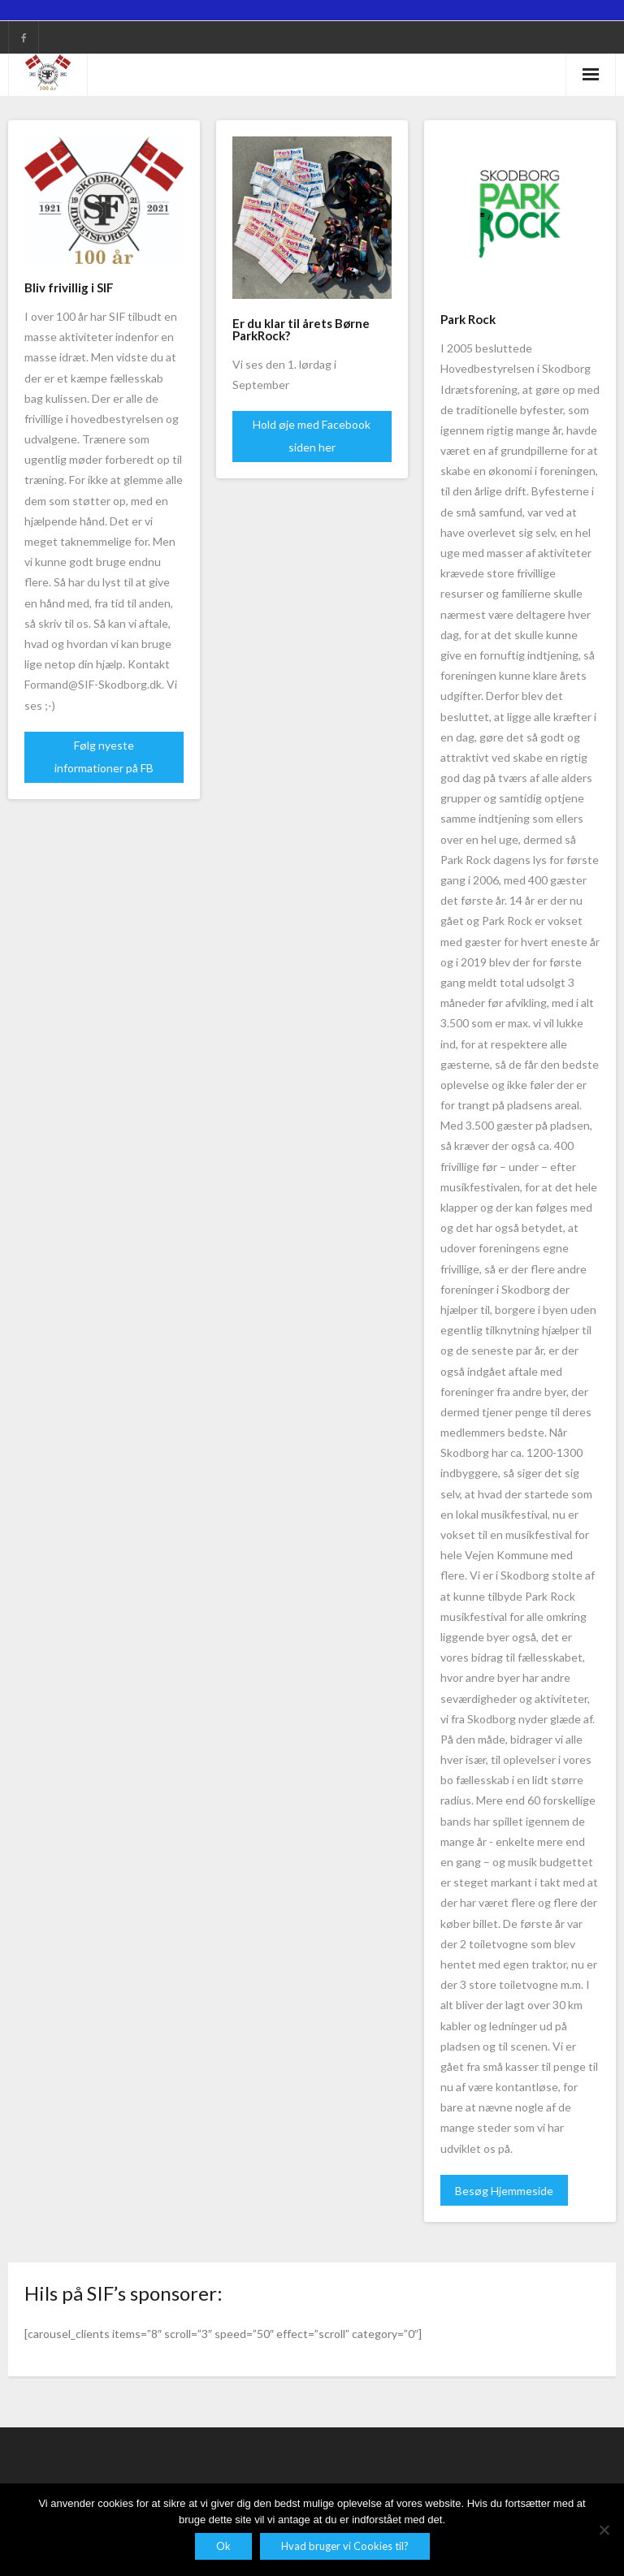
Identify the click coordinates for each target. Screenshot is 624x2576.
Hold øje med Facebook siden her (311, 435)
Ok (223, 2545)
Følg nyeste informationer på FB (104, 756)
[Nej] (604, 2530)
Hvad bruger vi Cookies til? (345, 2545)
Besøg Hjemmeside (504, 2191)
